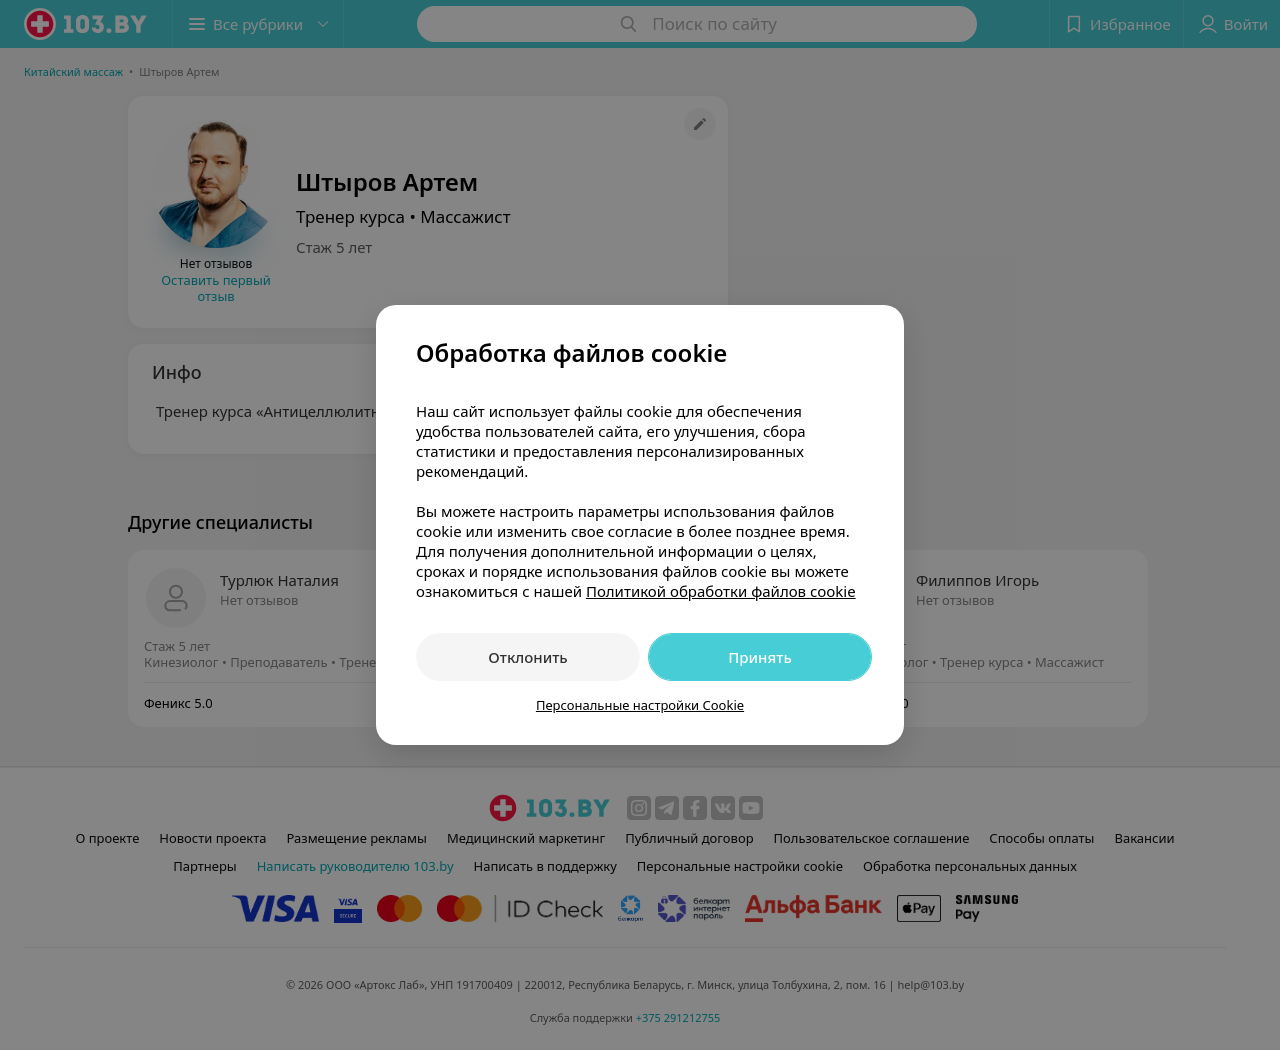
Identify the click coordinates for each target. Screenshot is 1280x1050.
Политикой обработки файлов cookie (721, 591)
